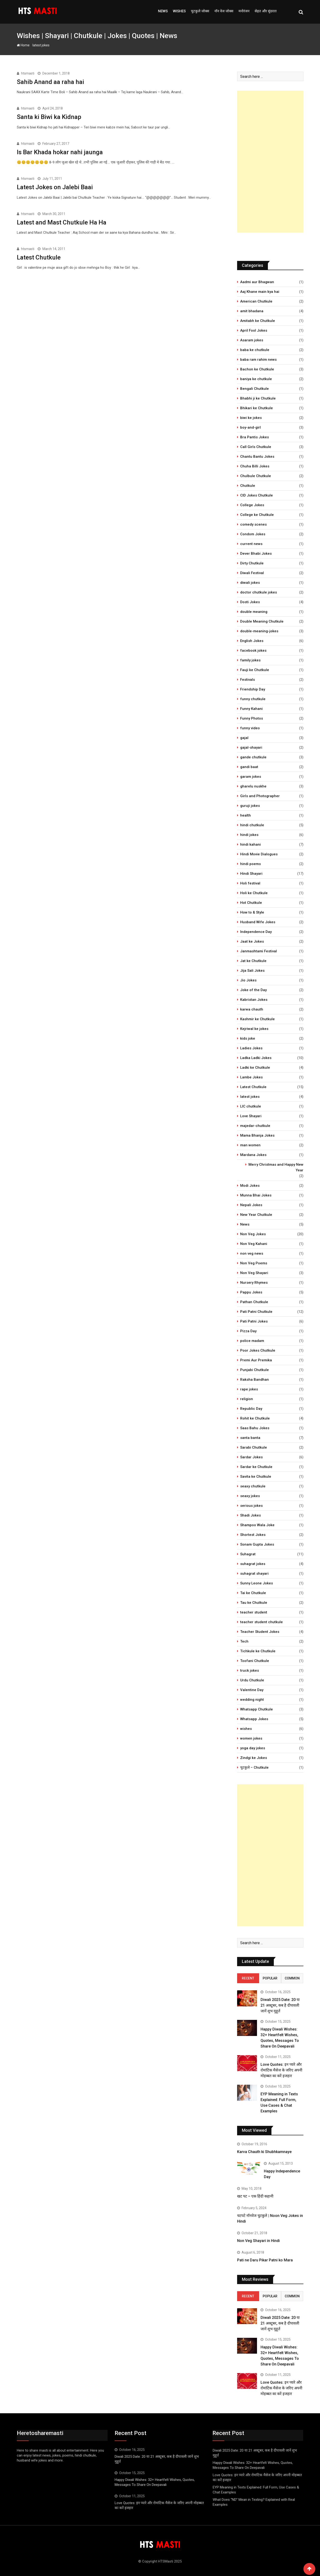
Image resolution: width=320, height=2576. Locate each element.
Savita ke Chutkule (255, 1476)
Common (292, 1978)
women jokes (251, 1738)
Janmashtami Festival (258, 951)
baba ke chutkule (254, 350)
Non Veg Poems (253, 1263)
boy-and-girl (250, 427)
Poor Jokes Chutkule (257, 1350)
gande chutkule (253, 757)
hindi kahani (250, 844)
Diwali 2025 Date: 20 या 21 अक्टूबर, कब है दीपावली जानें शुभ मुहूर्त (280, 2005)
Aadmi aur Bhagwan (257, 282)
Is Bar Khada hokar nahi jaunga (60, 152)
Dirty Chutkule (252, 563)
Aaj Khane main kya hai (259, 292)
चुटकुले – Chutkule (254, 1767)
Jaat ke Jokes (252, 941)
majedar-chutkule (255, 1126)
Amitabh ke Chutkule (257, 321)
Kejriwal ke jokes (254, 1029)
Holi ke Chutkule (254, 893)
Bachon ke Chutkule (257, 369)
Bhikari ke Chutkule (256, 408)
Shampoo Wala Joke (257, 1525)
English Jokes (251, 641)
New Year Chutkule (256, 1215)
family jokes (250, 660)
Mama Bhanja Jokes (257, 1135)
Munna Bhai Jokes (255, 1195)
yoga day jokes (252, 1748)
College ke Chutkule (257, 515)
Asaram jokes (251, 340)
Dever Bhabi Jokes (256, 553)
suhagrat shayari (254, 1573)
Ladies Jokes (251, 1048)
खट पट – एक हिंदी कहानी (255, 2196)
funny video (250, 728)
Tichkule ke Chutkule (257, 1651)
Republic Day (251, 1409)
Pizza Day (248, 1331)
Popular (270, 1978)
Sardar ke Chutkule (256, 1467)
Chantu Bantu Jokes (257, 456)
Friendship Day (252, 689)
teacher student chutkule (261, 1622)
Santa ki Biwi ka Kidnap (49, 116)
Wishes (179, 11)
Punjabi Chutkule (254, 1370)
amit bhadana (251, 311)
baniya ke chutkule (256, 379)
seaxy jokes (250, 1496)
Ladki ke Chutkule (255, 1067)
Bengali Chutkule (254, 389)
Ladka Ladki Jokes (255, 1058)
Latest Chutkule (39, 257)
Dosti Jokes (250, 602)
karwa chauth (251, 1009)
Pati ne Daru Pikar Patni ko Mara (265, 2260)
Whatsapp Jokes (254, 1719)
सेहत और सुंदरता (266, 11)
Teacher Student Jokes (259, 1632)
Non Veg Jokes (253, 1234)
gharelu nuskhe (253, 786)
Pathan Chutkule (254, 1302)
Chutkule (247, 486)
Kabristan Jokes (253, 1000)
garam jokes (250, 776)
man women (250, 1145)
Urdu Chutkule (252, 1680)
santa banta (250, 1438)
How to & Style (252, 912)
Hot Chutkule (251, 903)
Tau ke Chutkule (253, 1602)
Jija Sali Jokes (252, 970)
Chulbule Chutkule (255, 476)
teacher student (253, 1612)
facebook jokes (253, 650)
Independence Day (256, 932)
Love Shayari (250, 1116)
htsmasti (27, 73)
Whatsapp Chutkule (256, 1709)
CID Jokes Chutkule (256, 495)
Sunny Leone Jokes (256, 1583)
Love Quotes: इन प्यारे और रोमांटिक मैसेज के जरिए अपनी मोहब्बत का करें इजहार (281, 2070)
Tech (244, 1641)
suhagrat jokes (252, 1564)
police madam (252, 1341)
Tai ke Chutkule (253, 1593)
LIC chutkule (250, 1106)
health (245, 815)
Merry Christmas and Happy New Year (275, 1167)
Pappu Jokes (251, 1292)
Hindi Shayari (251, 873)
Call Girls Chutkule (255, 447)
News (244, 1224)
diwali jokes (250, 582)
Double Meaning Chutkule (262, 621)
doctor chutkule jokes (258, 592)
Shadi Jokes (250, 1515)
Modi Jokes (250, 1185)
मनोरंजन (244, 11)
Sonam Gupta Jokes (257, 1544)
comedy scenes (253, 524)
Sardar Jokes (251, 1457)
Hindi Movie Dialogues (259, 854)
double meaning (253, 612)
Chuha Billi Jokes (254, 466)
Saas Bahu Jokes (254, 1428)
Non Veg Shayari (254, 1273)
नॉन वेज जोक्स (223, 11)
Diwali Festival (252, 573)
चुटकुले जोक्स (200, 11)
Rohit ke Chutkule (255, 1418)
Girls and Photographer (260, 796)
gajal (244, 738)
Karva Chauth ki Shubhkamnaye (264, 2152)
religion (246, 1399)
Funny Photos (251, 718)
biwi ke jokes (251, 418)
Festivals (247, 679)
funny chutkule (253, 699)
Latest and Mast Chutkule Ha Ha (61, 222)
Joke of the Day (253, 990)
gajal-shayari (251, 747)
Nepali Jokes (251, 1205)
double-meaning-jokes (259, 631)
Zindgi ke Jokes (253, 1758)
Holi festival (250, 883)
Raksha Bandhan (254, 1379)
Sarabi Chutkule (253, 1447)
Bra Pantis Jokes (254, 437)
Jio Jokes (248, 980)
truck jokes (249, 1670)
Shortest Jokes (253, 1535)
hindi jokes (249, 835)
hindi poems (250, 864)
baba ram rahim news (258, 359)
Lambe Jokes (251, 1077)
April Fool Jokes (253, 330)
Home (23, 45)
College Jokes (252, 505)
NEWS (163, 11)
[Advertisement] (270, 162)
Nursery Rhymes (254, 1282)
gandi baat (249, 767)
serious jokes (251, 1505)
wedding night (252, 1699)
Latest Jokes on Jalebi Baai (55, 187)
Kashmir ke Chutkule (257, 1019)
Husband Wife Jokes (257, 922)
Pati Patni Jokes (254, 1321)
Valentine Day (251, 1690)
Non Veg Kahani (253, 1244)
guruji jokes (250, 806)
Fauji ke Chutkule (254, 670)
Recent (248, 1978)
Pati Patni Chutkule (256, 1312)
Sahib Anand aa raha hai (50, 81)
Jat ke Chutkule (253, 961)
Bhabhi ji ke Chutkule (258, 398)
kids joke (247, 1038)
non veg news (251, 1253)
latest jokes (250, 1097)
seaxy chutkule (253, 1486)
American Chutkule (256, 301)
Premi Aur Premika (256, 1360)
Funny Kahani (251, 709)
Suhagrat (248, 1554)
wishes (246, 1729)
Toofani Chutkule (254, 1661)
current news (251, 544)
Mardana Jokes (253, 1155)
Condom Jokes (252, 534)
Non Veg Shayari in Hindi (258, 2240)
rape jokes (249, 1389)
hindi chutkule (252, 825)
